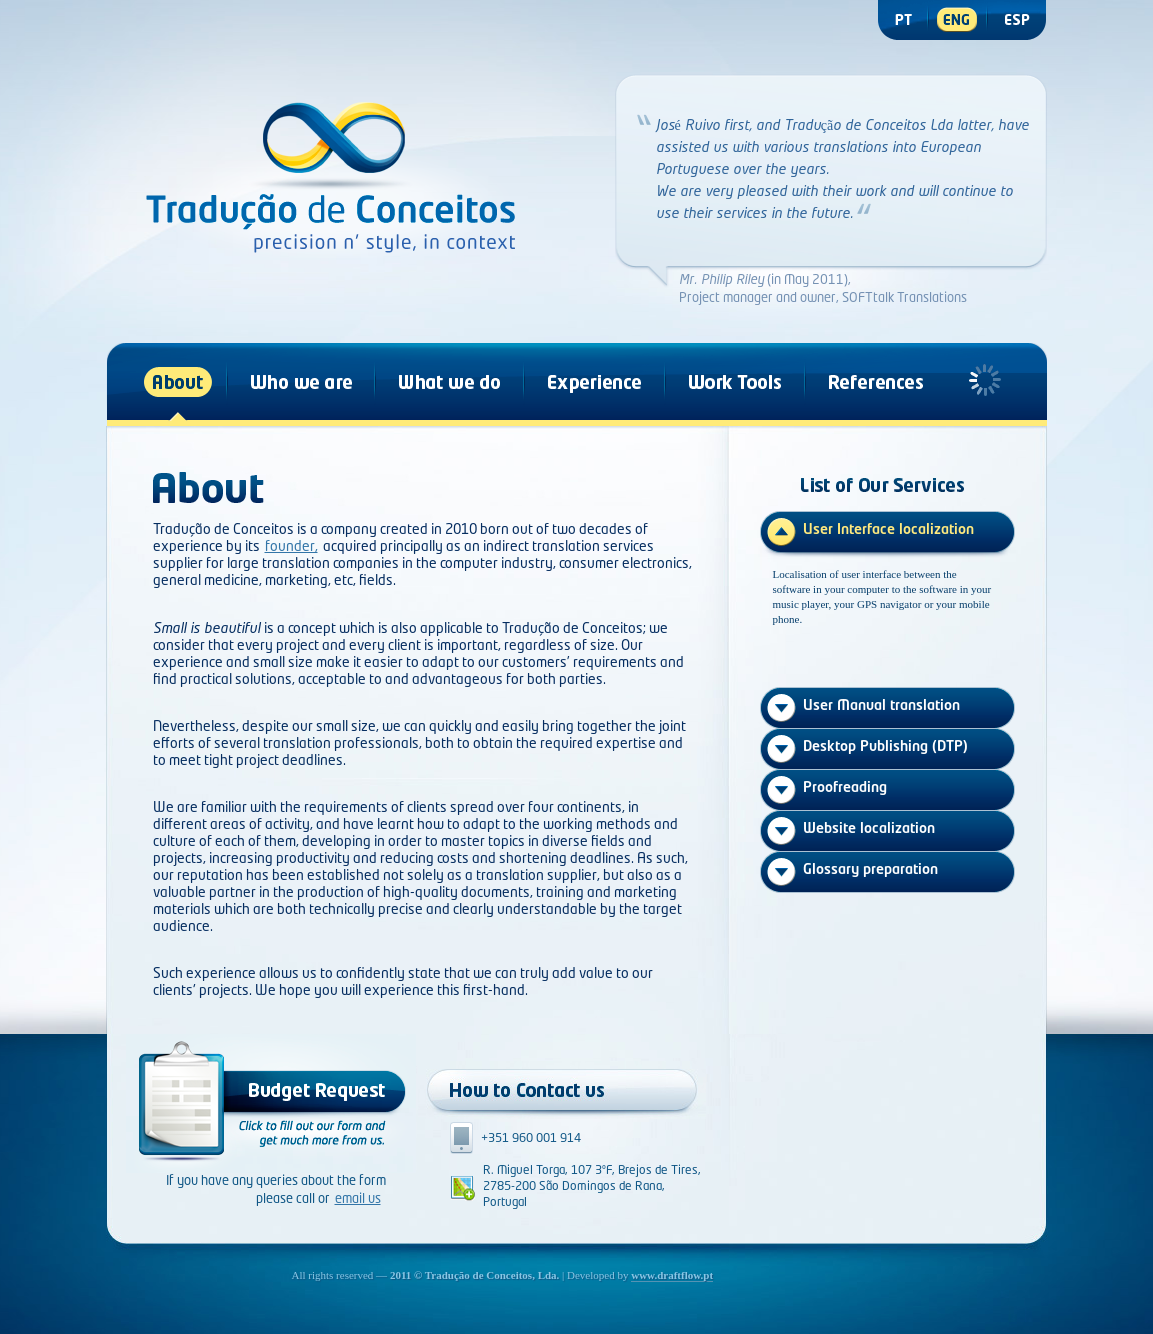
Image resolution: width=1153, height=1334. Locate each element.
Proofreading (845, 788)
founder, (291, 547)
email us (358, 1199)
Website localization (869, 829)
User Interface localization (888, 530)
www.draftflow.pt (672, 1275)
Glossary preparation (870, 870)
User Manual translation (881, 706)
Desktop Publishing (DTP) (885, 747)
